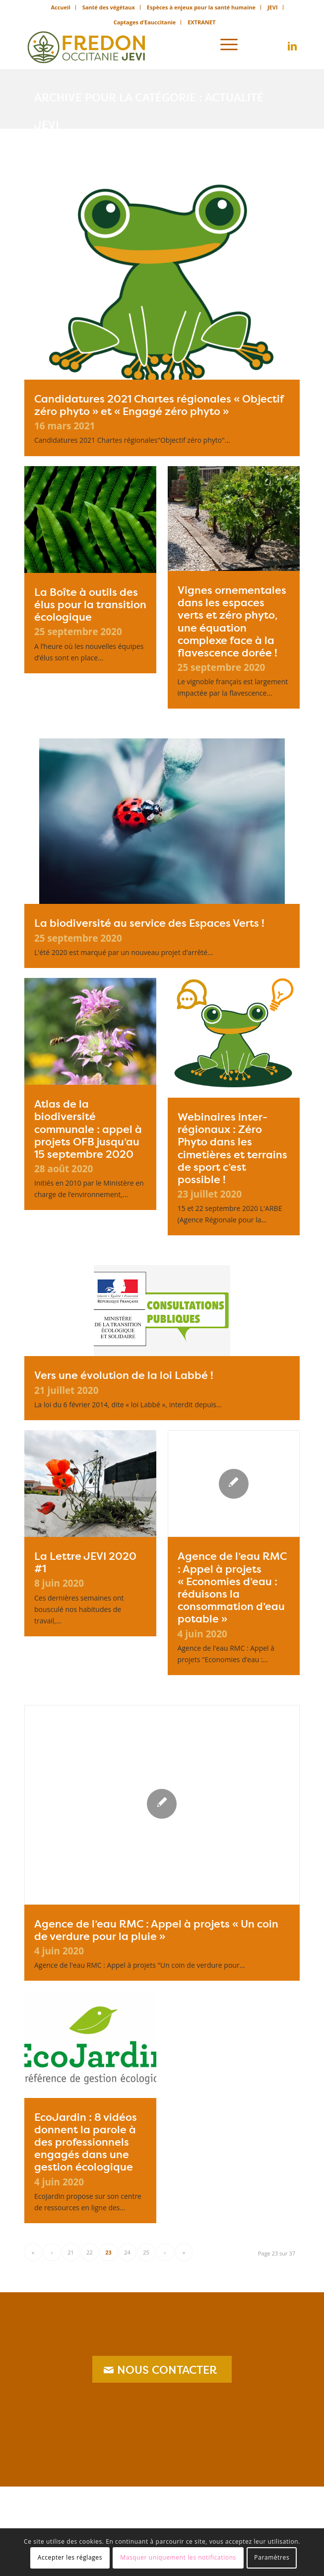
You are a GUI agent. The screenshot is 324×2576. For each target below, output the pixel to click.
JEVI (272, 7)
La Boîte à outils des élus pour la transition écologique (90, 604)
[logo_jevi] (134, 44)
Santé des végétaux (108, 7)
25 (146, 2252)
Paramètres (271, 2557)
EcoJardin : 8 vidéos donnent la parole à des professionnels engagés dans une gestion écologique (85, 2142)
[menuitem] (60, 7)
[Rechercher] (201, 44)
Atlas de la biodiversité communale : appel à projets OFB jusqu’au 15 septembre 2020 (88, 1129)
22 (89, 2252)
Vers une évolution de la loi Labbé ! (123, 1375)
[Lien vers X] (277, 46)
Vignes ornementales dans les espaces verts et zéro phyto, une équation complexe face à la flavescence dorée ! (232, 621)
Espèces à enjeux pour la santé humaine (201, 7)
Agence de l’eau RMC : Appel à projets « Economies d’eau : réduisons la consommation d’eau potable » (232, 1587)
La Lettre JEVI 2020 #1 (85, 1562)
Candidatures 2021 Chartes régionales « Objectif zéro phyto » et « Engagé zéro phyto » (158, 405)
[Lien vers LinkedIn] (292, 46)
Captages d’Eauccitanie (145, 22)
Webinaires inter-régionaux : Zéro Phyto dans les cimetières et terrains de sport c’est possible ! (232, 1148)
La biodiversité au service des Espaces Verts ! (149, 923)
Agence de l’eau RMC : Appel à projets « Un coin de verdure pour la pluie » (156, 1930)
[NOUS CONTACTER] (162, 2369)
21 (70, 2252)
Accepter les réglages (70, 2557)
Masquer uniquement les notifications (178, 2557)
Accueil (60, 7)
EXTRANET (201, 22)
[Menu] (229, 44)
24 (127, 2252)
